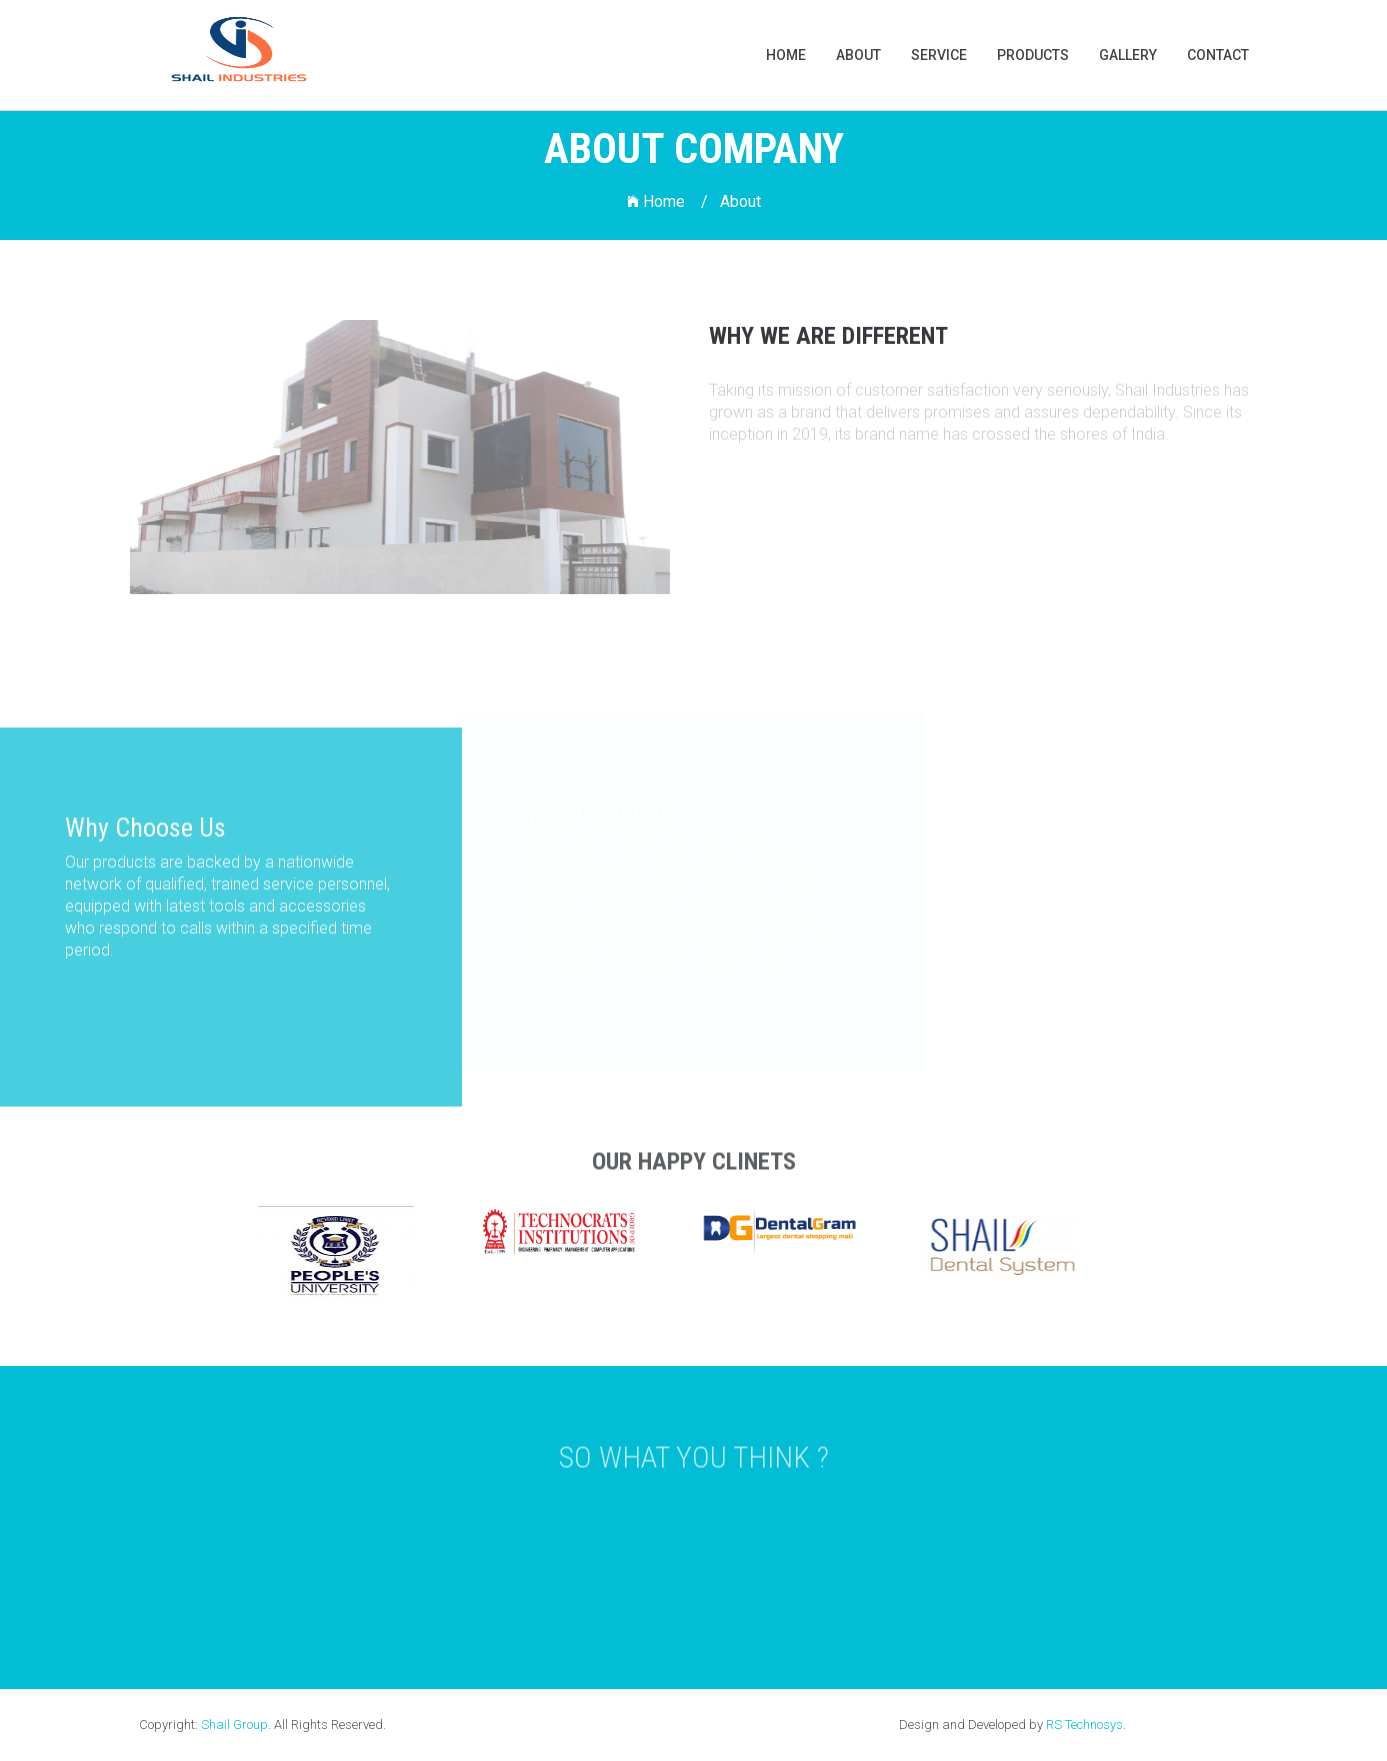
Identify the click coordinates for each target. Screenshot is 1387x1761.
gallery (1128, 55)
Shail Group (234, 1724)
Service (939, 55)
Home (786, 55)
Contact (1218, 55)
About (858, 55)
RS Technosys (1084, 1724)
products (1033, 55)
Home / (667, 201)
